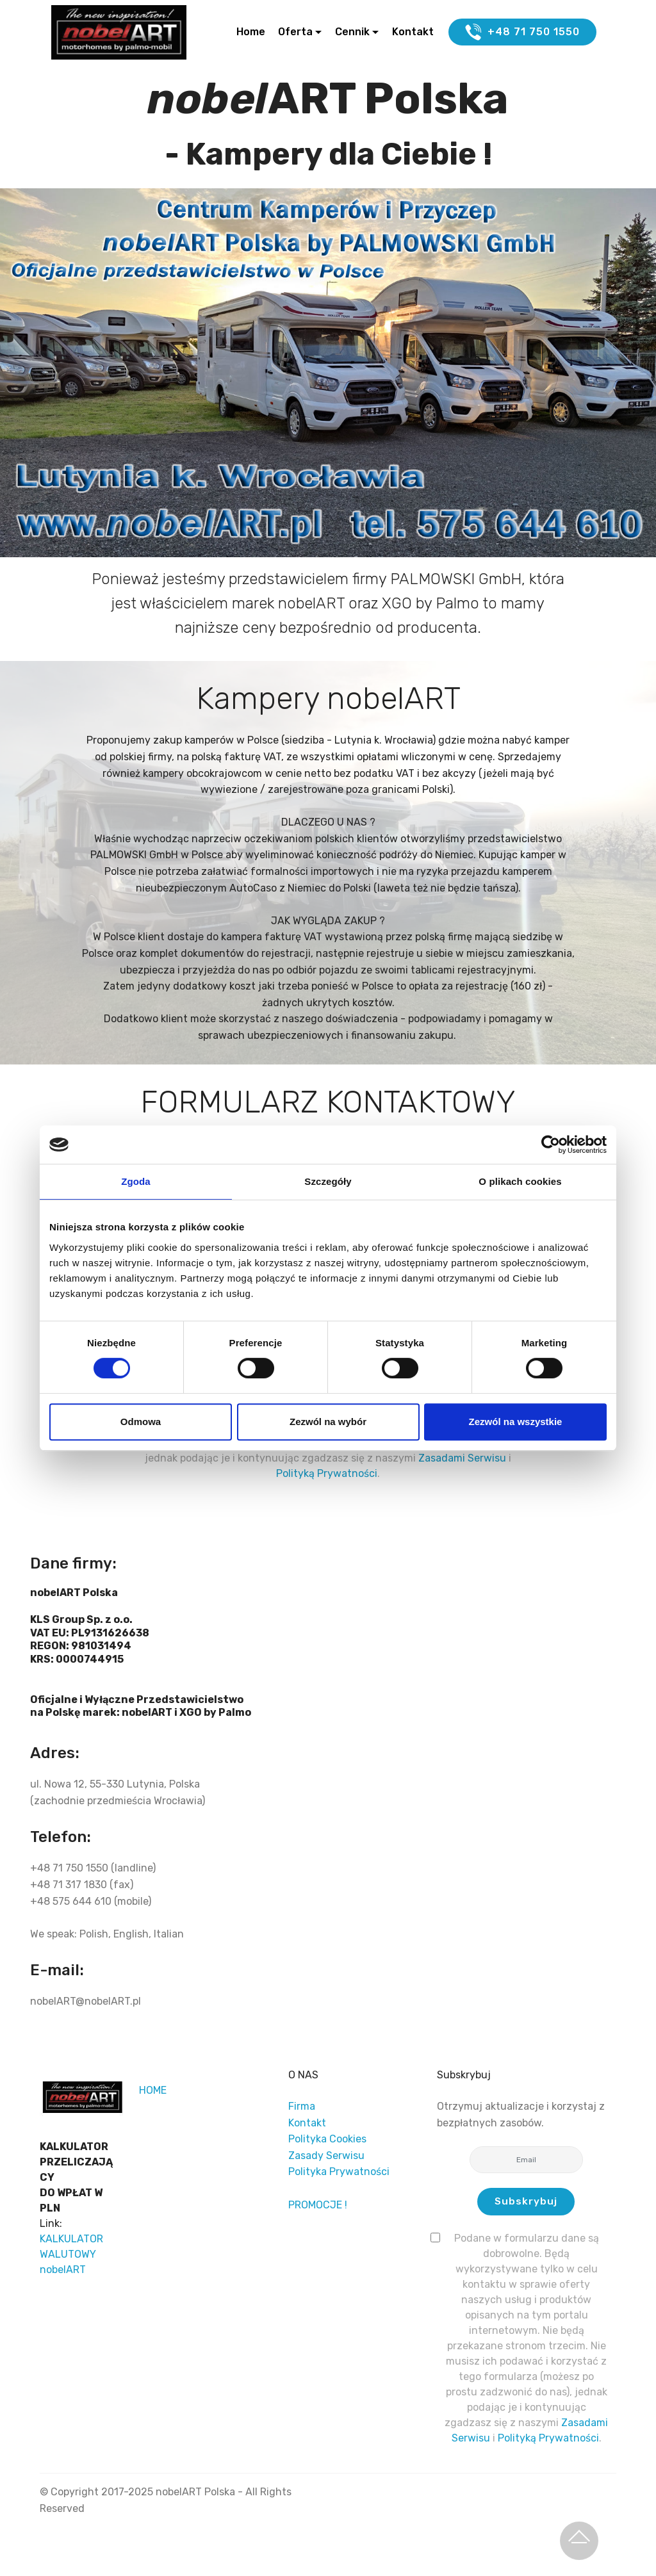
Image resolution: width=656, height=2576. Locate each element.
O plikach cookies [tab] (520, 1181)
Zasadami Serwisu (463, 1459)
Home (250, 33)
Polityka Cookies (327, 2139)
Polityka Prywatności (339, 2172)
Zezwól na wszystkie (515, 1421)
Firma (301, 2106)
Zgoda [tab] (136, 1181)
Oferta (295, 33)
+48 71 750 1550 (522, 33)
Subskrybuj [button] (525, 2202)
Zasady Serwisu (326, 2155)
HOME (153, 2090)
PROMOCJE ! (317, 2205)
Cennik (352, 33)
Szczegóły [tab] (327, 1181)
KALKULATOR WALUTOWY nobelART (71, 2254)
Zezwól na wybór (328, 1421)
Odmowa (140, 1421)
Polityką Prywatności (326, 1474)
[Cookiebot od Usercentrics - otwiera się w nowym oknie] (551, 1144)
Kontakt (413, 33)
